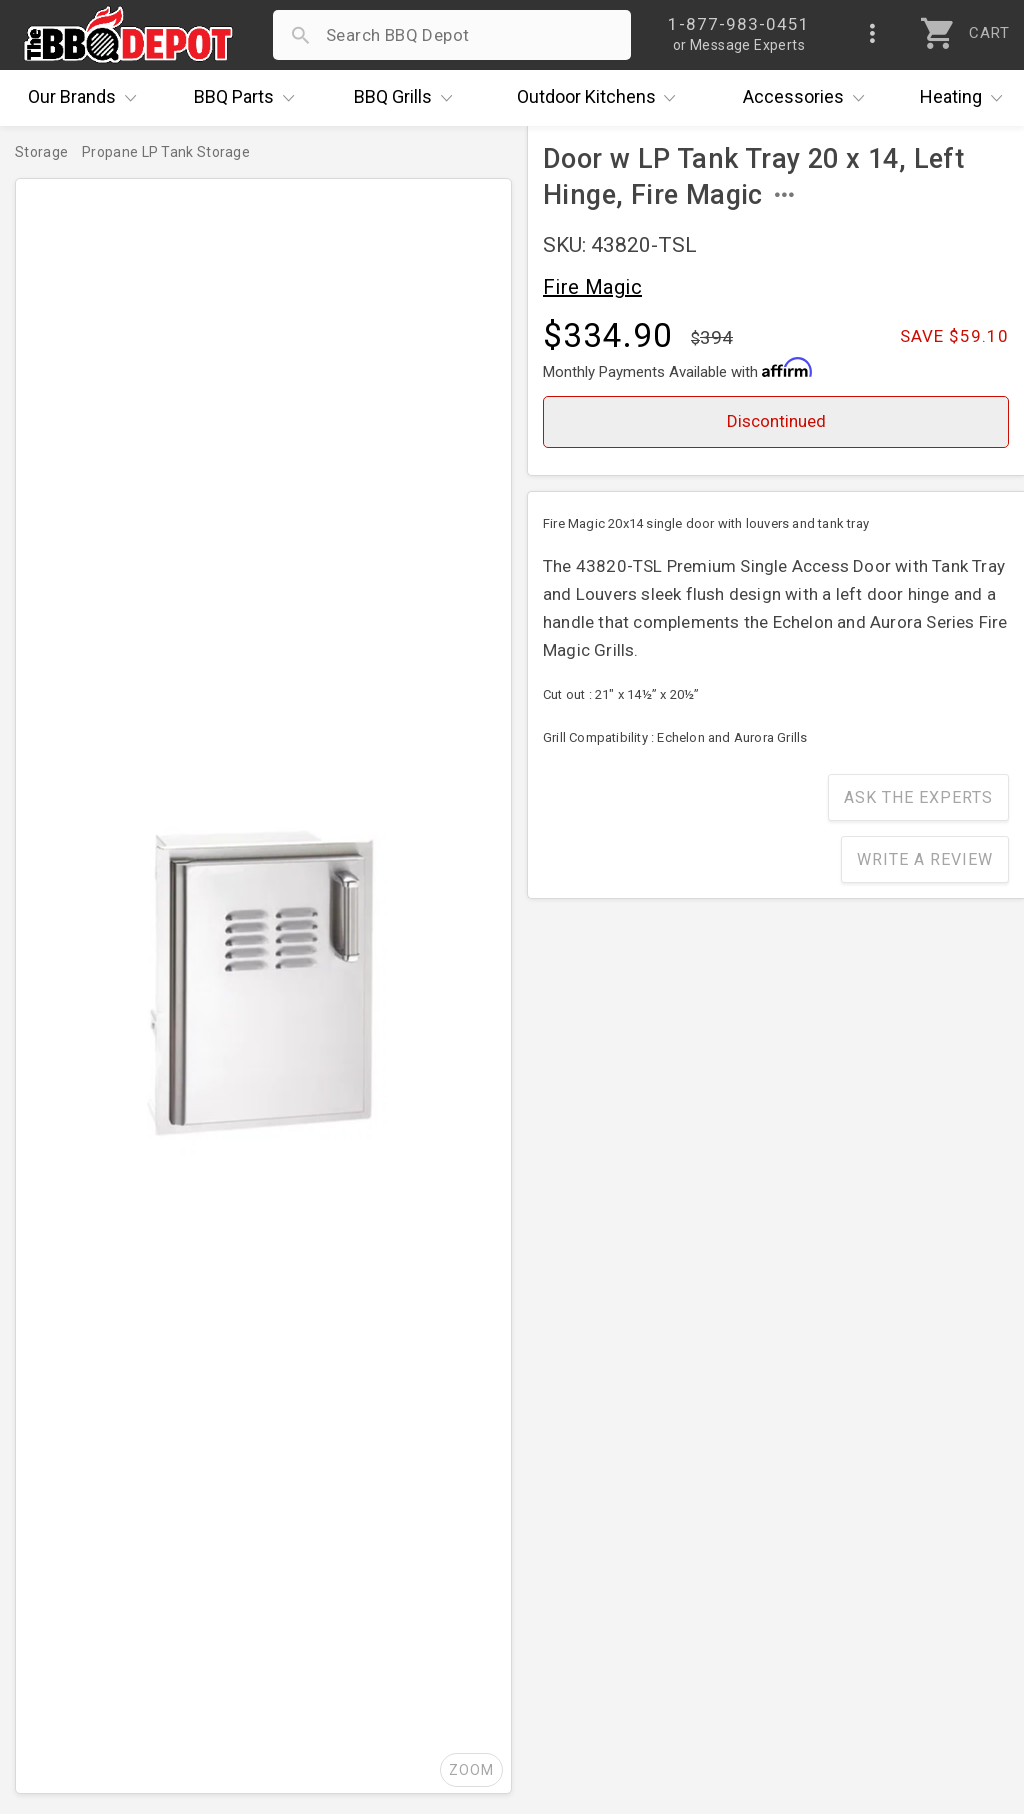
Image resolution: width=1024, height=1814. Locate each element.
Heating (966, 98)
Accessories (808, 98)
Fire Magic (592, 287)
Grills (408, 98)
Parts (249, 98)
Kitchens (601, 98)
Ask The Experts (918, 797)
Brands (87, 98)
